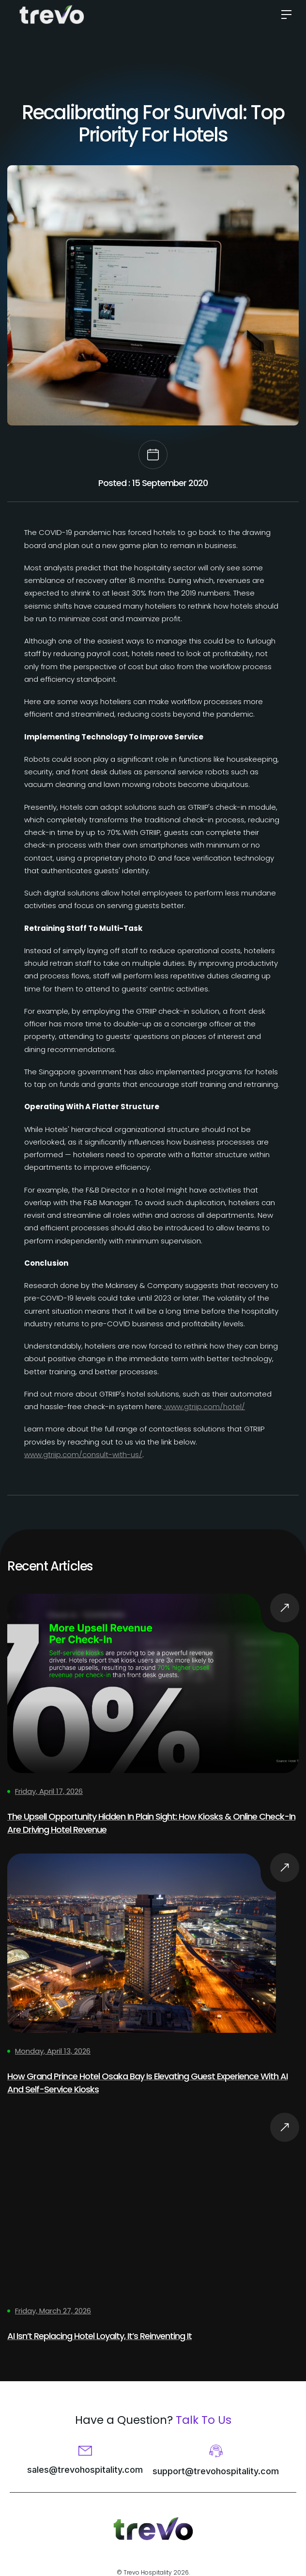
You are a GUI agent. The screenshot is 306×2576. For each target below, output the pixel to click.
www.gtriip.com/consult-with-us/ (83, 1454)
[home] (52, 14)
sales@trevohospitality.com (85, 2470)
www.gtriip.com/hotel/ (204, 1406)
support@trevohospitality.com (216, 2471)
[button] (282, 15)
